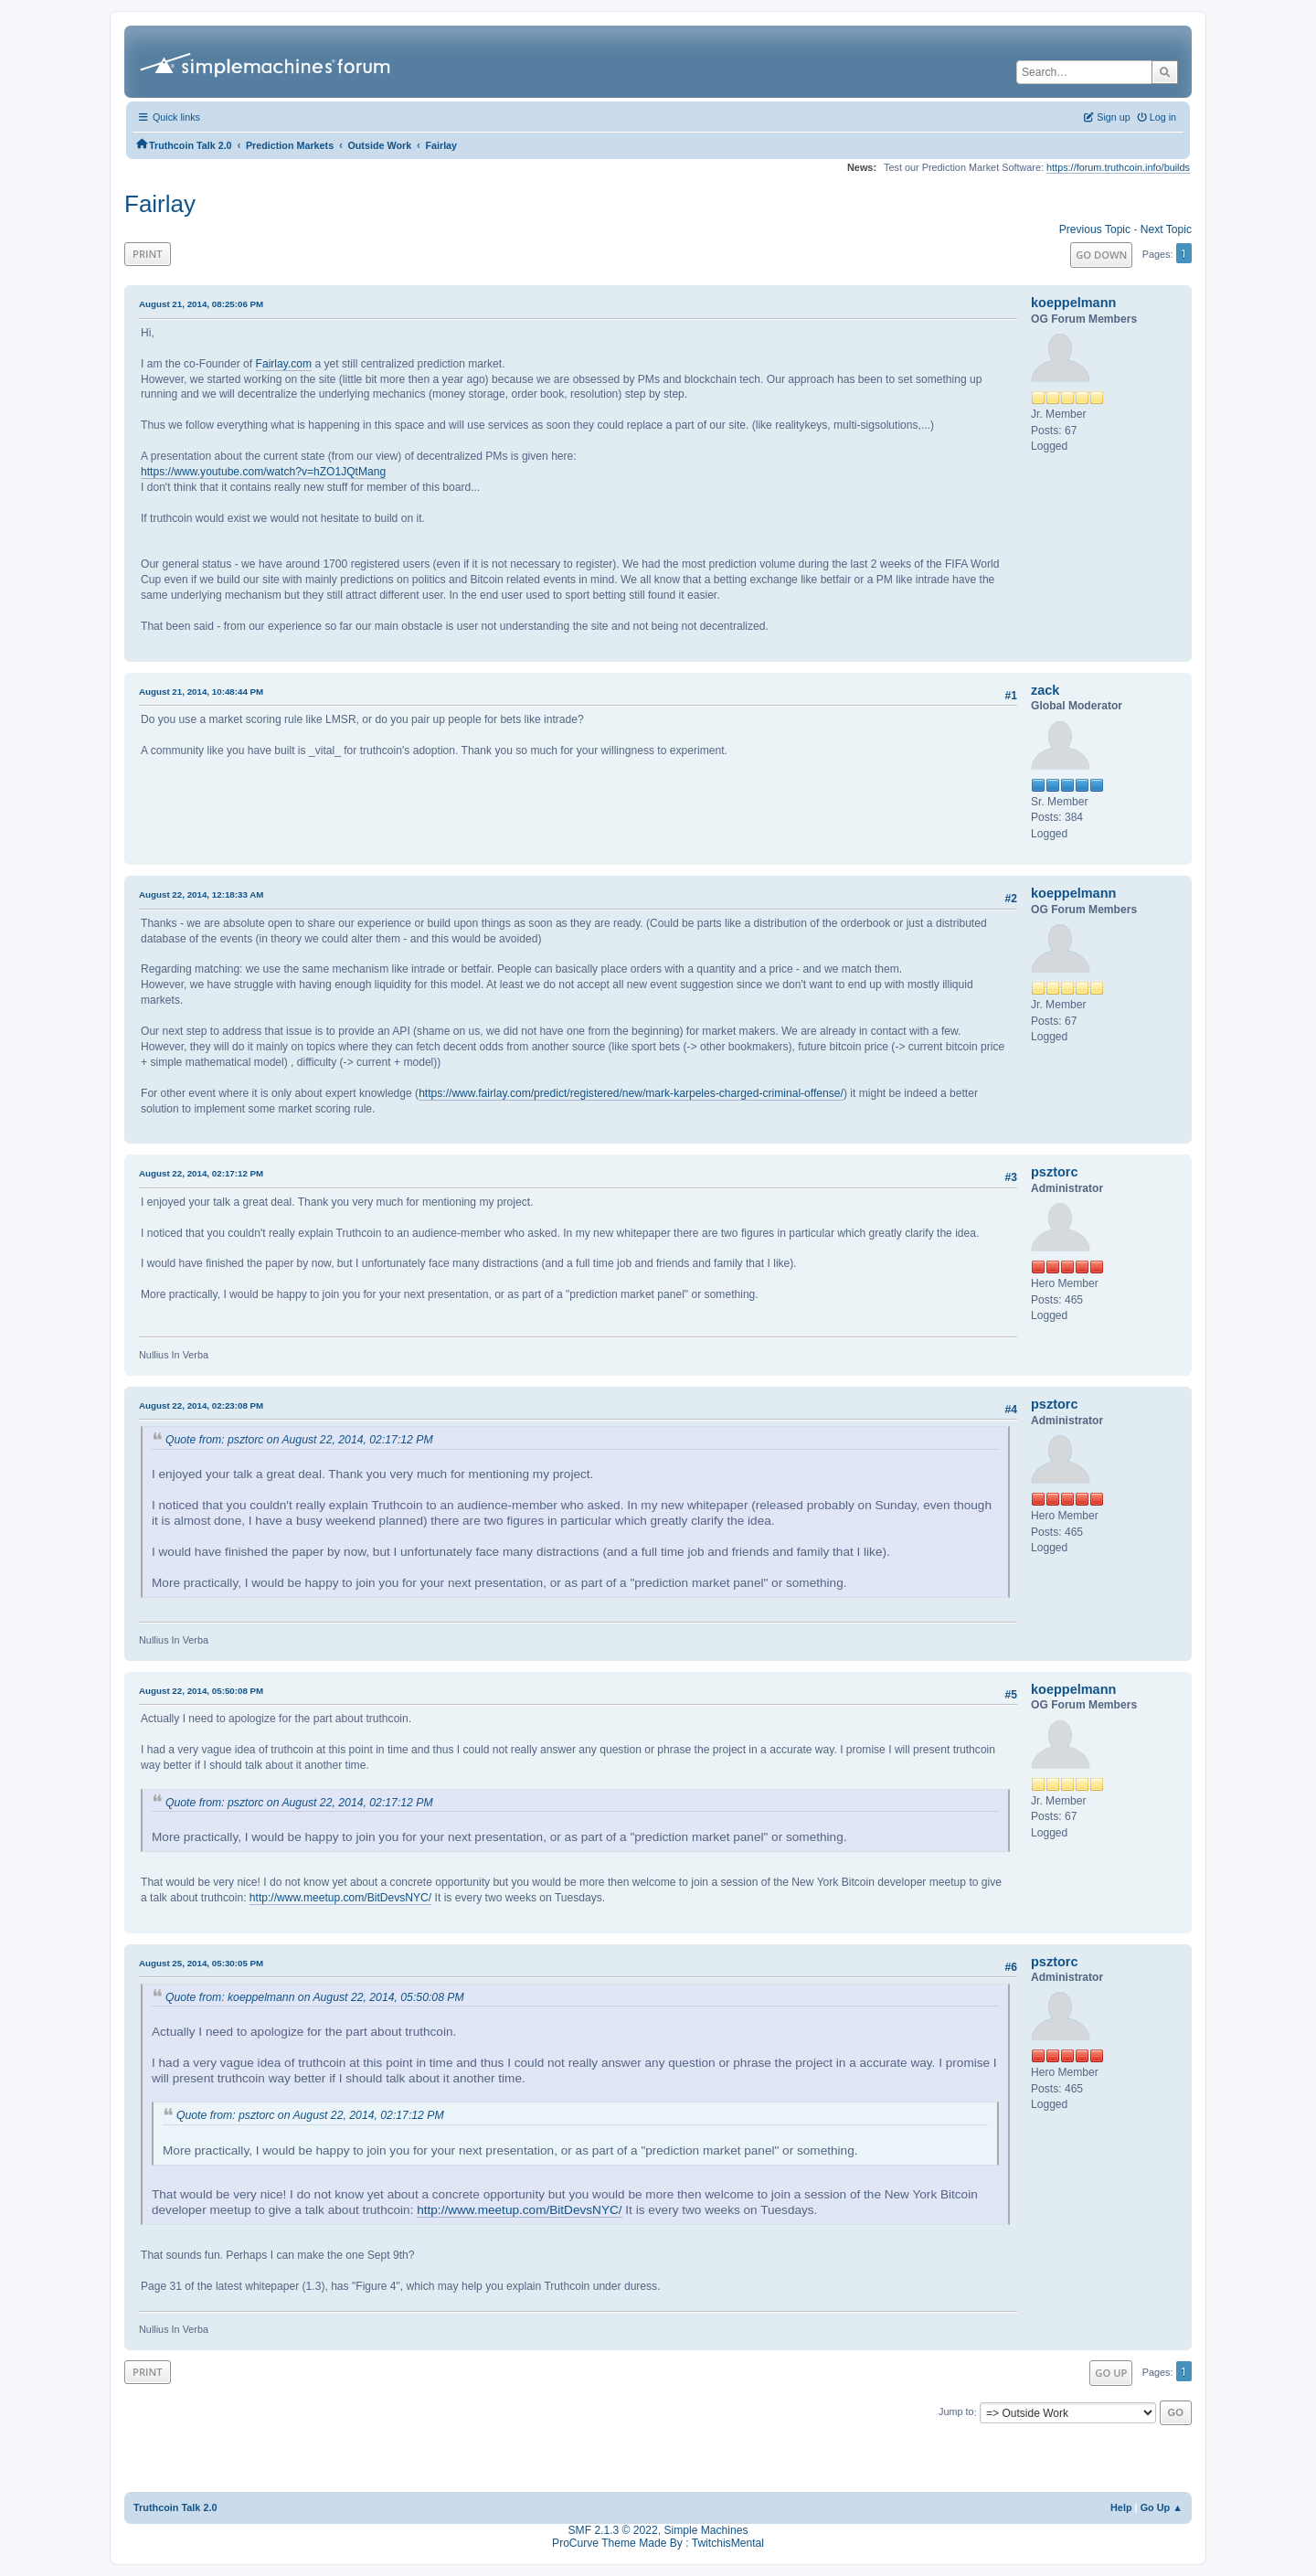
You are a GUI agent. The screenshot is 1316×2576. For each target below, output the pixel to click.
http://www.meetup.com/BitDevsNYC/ (340, 1897)
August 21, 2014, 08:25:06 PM (201, 304)
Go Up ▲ (1162, 2507)
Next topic (1166, 229)
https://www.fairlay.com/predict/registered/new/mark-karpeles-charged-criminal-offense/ (631, 1093)
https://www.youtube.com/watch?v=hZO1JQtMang (263, 471)
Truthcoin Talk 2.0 (175, 2507)
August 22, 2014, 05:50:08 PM (201, 1691)
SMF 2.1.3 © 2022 (613, 2530)
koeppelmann (1073, 302)
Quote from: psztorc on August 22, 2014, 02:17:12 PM (299, 1439)
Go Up (1111, 2372)
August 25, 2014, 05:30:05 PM (201, 1963)
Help (1121, 2507)
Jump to (956, 2412)
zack (1045, 690)
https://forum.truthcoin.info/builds (1118, 167)
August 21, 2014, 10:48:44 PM (201, 692)
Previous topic (1094, 229)
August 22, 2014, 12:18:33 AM (201, 894)
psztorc (1054, 1172)
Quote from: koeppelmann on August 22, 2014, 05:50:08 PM (314, 1997)
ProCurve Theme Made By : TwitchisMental (658, 2543)
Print (148, 254)
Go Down (1101, 254)
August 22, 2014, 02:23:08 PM (201, 1405)
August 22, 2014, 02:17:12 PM (201, 1173)
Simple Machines (705, 2530)
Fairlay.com (284, 363)
